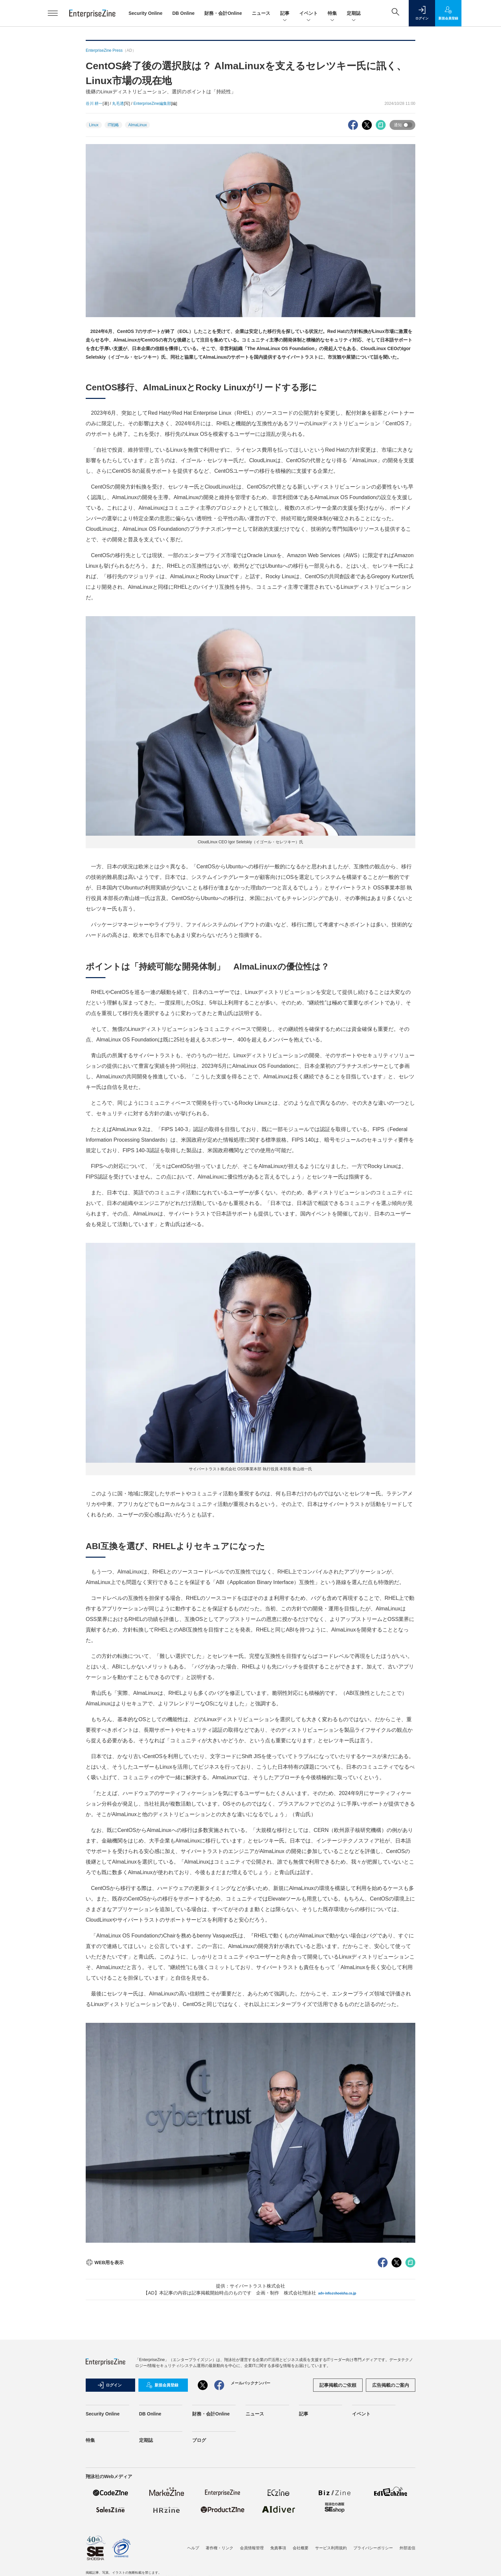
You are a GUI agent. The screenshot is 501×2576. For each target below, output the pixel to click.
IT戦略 (113, 125)
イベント (308, 14)
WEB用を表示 (105, 2262)
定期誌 (354, 14)
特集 (332, 14)
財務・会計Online (223, 13)
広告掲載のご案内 (390, 2385)
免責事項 (278, 2548)
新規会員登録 (162, 2385)
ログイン (109, 2385)
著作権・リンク (219, 2548)
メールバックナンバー (250, 2383)
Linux (94, 125)
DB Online (183, 13)
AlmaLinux (137, 125)
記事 (284, 14)
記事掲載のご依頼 (337, 2385)
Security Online (145, 13)
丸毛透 (118, 103)
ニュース (261, 13)
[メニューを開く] (53, 13)
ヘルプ (193, 2548)
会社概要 (301, 2548)
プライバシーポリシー (373, 2548)
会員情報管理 (252, 2548)
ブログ (199, 2440)
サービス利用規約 (331, 2548)
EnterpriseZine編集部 (152, 103)
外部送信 (407, 2548)
